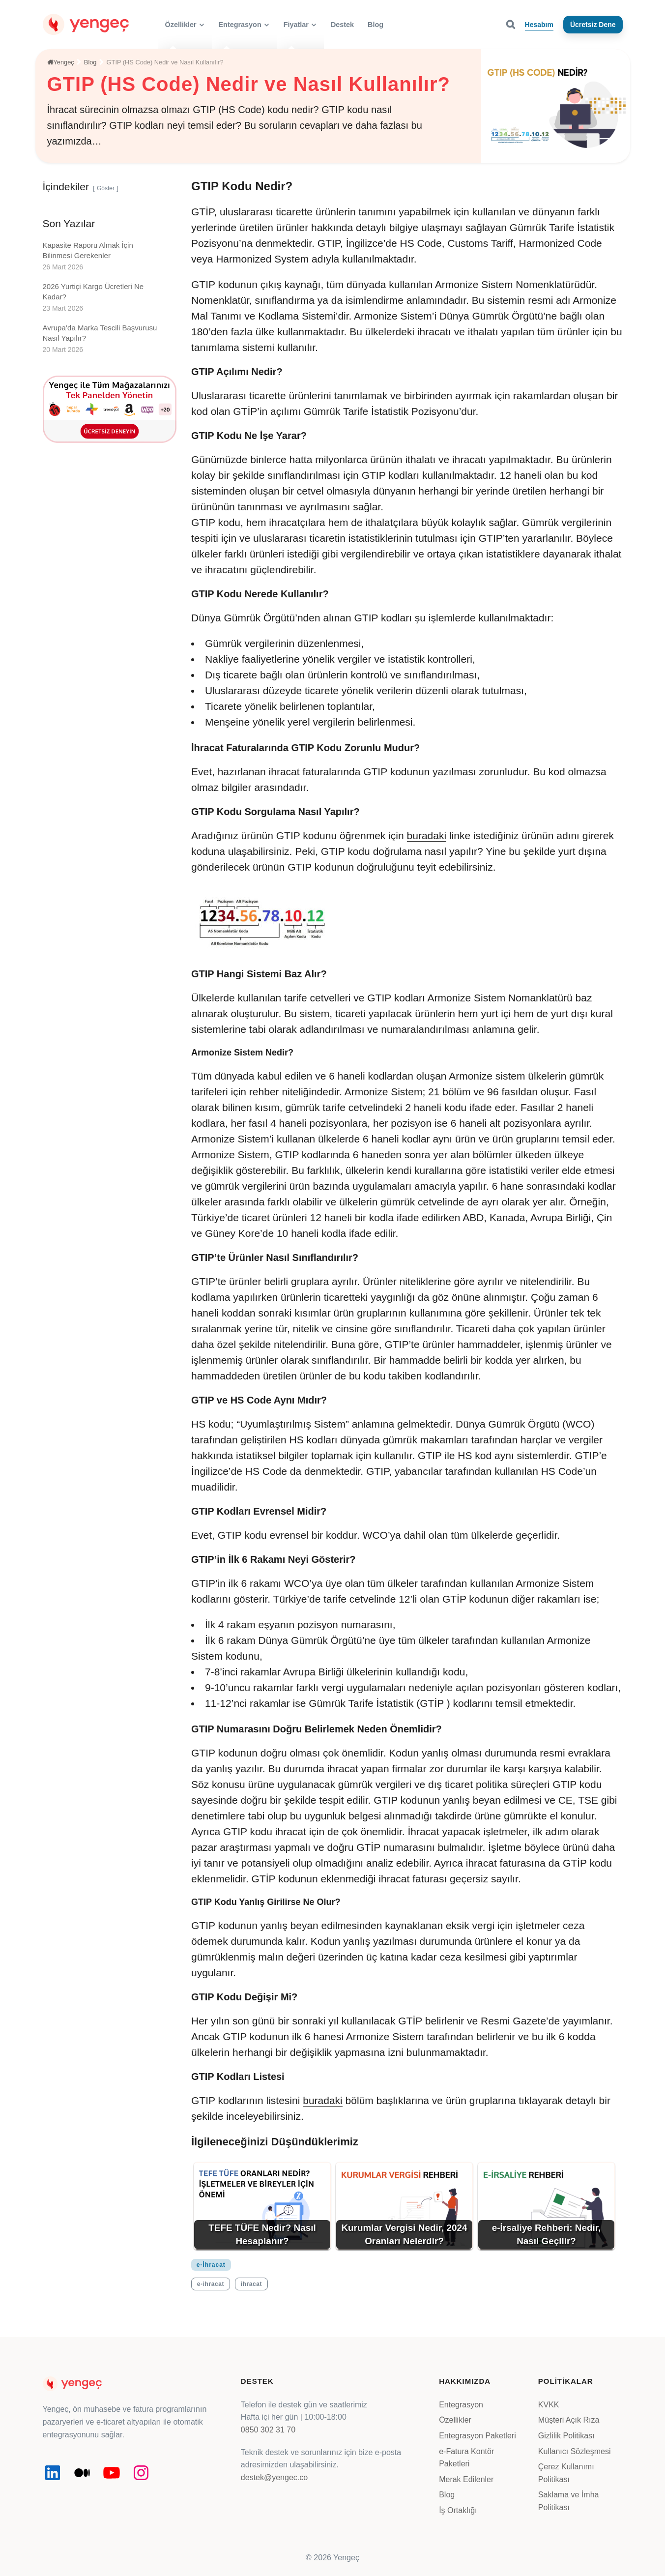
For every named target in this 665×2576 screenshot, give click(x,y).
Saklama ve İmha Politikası (568, 2501)
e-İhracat (211, 2264)
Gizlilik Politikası (566, 2435)
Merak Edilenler (466, 2479)
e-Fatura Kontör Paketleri (466, 2457)
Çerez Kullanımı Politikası (566, 2473)
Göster (106, 188)
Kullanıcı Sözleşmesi (574, 2451)
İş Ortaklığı (458, 2510)
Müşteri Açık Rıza (568, 2420)
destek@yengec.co (274, 2477)
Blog (447, 2494)
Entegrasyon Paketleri (477, 2435)
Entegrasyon (461, 2404)
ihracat (251, 2284)
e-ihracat (210, 2284)
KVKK (548, 2404)
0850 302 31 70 (268, 2430)
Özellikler (455, 2420)
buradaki (427, 835)
